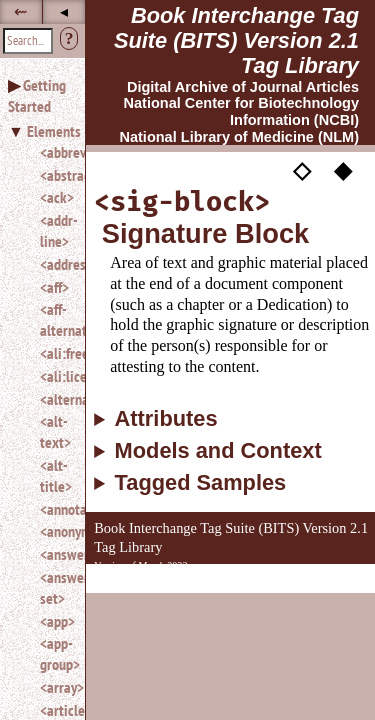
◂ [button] (64, 11)
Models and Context (218, 451)
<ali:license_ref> (54, 376)
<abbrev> (54, 152)
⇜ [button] (20, 11)
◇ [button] (302, 170)
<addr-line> (54, 230)
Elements (54, 131)
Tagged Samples (201, 483)
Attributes (166, 419)
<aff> (54, 287)
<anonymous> (54, 531)
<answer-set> (54, 587)
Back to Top (320, 582)
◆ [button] (343, 170)
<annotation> (54, 509)
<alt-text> (54, 431)
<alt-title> (54, 475)
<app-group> (54, 653)
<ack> (54, 197)
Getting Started (37, 95)
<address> (54, 264)
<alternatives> (54, 399)
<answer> (54, 554)
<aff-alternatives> (54, 319)
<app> (54, 621)
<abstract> (54, 175)
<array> (54, 687)
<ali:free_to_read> (54, 353)
